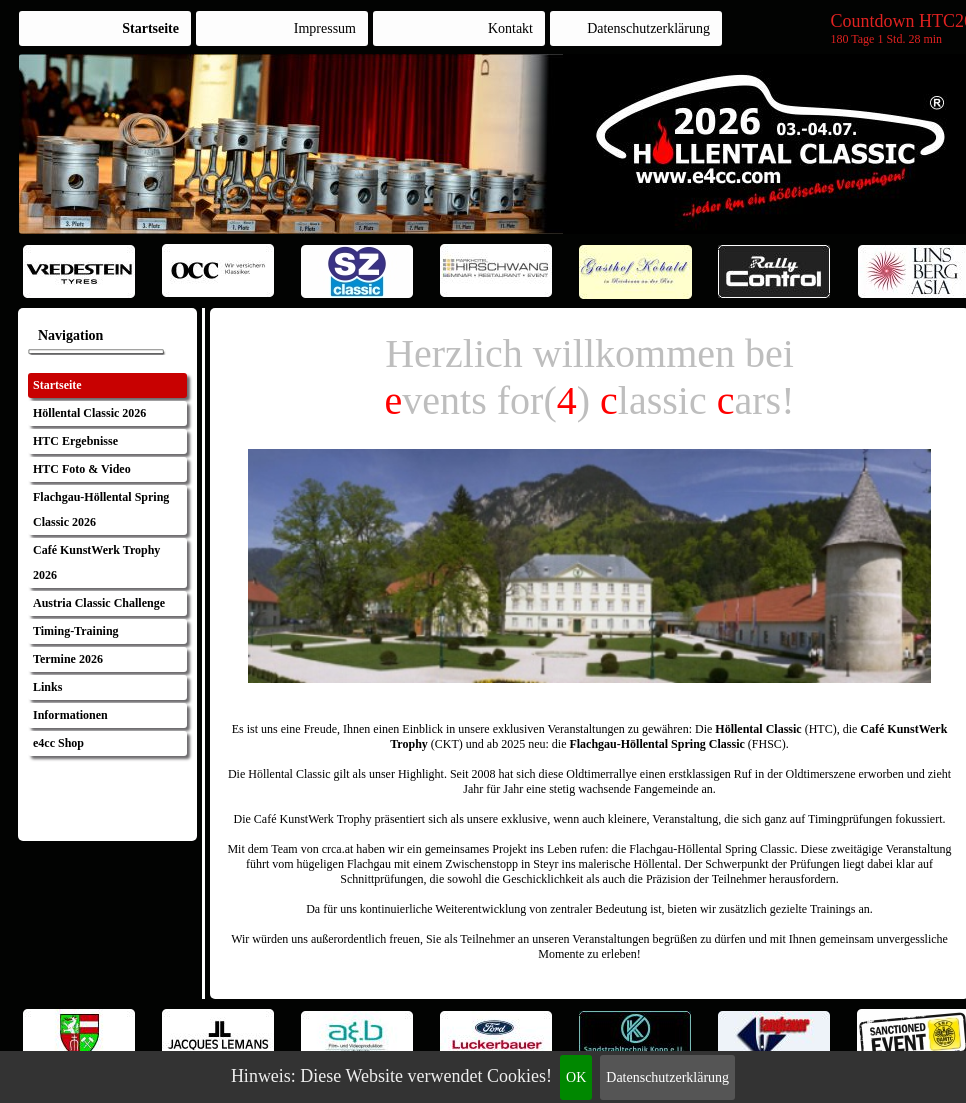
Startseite (150, 28)
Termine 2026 (68, 659)
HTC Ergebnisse (75, 441)
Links (47, 687)
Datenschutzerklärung (667, 1077)
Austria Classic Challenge (99, 603)
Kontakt (510, 28)
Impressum (325, 28)
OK (576, 1077)
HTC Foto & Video (82, 469)
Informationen (70, 715)
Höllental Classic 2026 (89, 413)
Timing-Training (76, 631)
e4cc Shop (58, 743)
